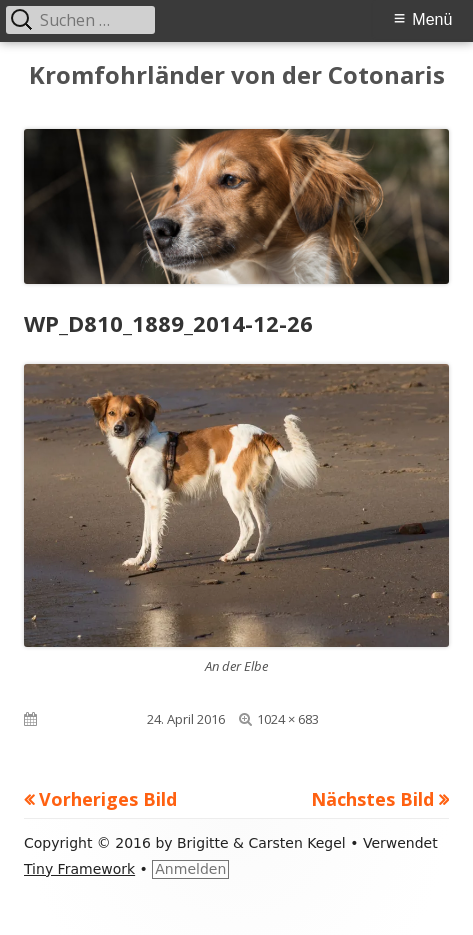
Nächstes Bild (372, 799)
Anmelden (190, 869)
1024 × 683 (288, 719)
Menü (432, 19)
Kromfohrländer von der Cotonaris (237, 75)
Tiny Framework (79, 869)
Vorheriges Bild (108, 799)
